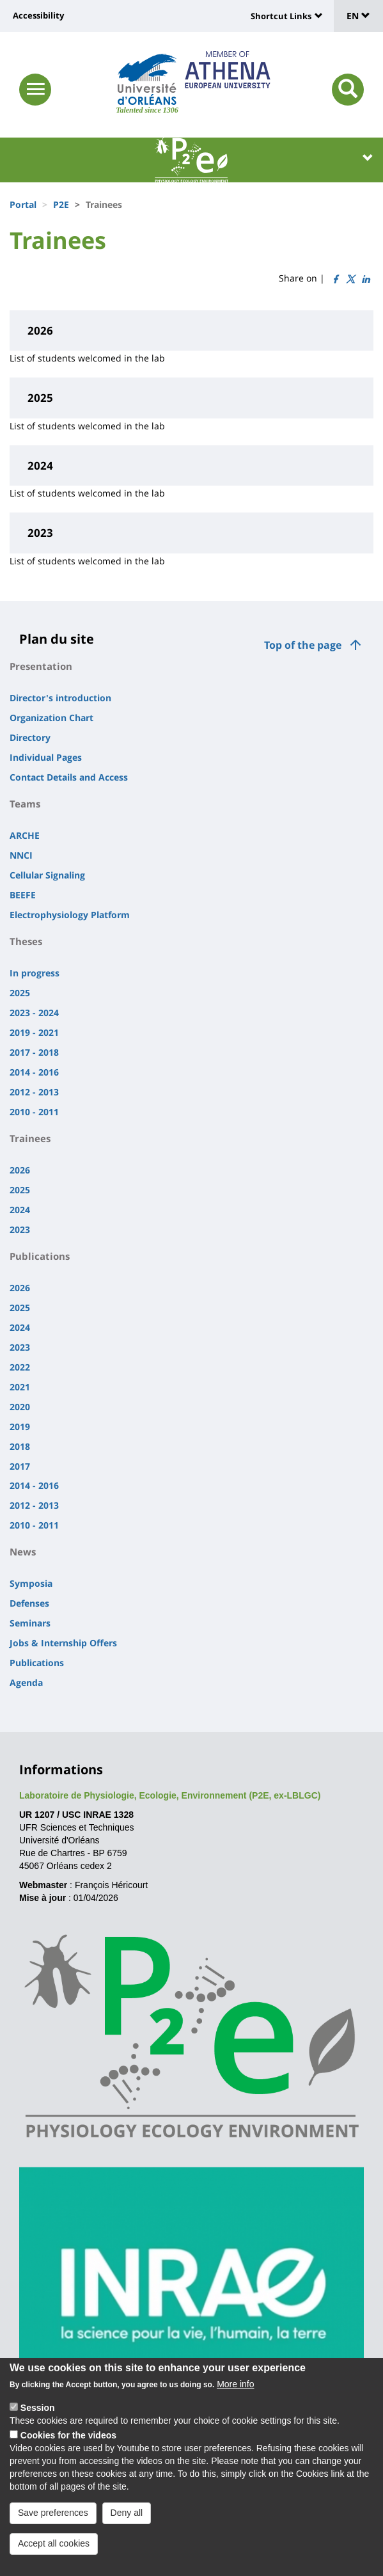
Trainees (30, 1138)
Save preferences (53, 2527)
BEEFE (23, 895)
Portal (23, 204)
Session (37, 2422)
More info (235, 2398)
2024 (20, 1210)
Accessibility (38, 15)
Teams (25, 803)
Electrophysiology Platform (70, 915)
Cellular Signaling (47, 875)
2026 (20, 1170)
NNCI (21, 855)
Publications (40, 1256)
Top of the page (302, 645)
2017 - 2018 (34, 1052)
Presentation (41, 666)
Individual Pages (46, 757)
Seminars (30, 1623)
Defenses (29, 1603)
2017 (20, 1466)
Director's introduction (60, 698)
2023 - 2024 (34, 1012)
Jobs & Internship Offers (63, 1643)
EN (358, 16)
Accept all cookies (54, 2557)
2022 (20, 1367)
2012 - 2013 (34, 1092)
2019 (20, 1426)
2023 (20, 1229)
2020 (20, 1407)
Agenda (26, 1682)
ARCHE (25, 835)
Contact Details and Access (69, 777)
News (23, 1551)
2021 (20, 1387)
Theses (26, 941)
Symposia (31, 1583)
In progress (34, 973)
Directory (30, 737)
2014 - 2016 (34, 1072)
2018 (20, 1446)
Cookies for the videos (68, 2449)
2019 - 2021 (34, 1032)
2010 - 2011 (34, 1112)
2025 (20, 993)
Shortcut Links (281, 16)
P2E (61, 204)
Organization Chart (51, 718)
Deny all (127, 2527)
